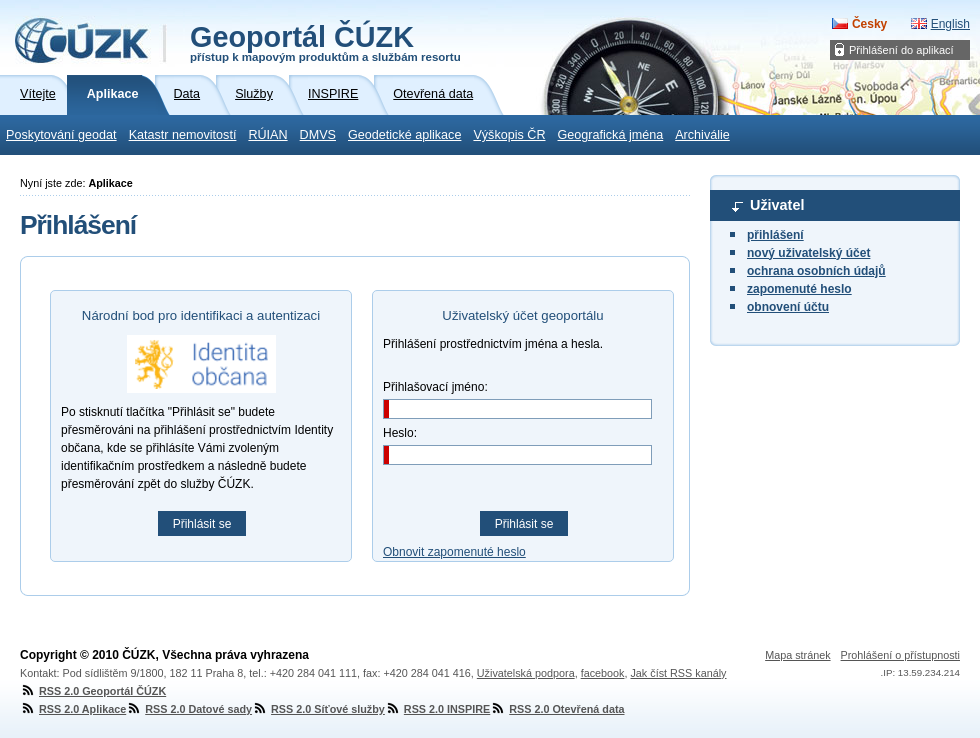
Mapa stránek (797, 655)
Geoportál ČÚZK (325, 42)
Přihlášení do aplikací (901, 50)
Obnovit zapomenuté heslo (454, 552)
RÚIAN (267, 135)
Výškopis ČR (509, 135)
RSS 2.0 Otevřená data (557, 709)
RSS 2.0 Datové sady (189, 709)
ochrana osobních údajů (816, 271)
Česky (869, 24)
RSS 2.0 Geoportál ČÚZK (93, 691)
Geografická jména (611, 135)
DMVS (318, 135)
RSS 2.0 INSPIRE (437, 709)
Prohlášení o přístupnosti (900, 655)
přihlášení (775, 235)
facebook (603, 673)
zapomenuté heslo (799, 289)
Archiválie (702, 135)
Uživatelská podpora (526, 673)
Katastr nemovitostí (183, 135)
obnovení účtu (788, 307)
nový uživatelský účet (808, 253)
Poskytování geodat (61, 135)
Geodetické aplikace (404, 135)
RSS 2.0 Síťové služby (318, 709)
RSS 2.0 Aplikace (73, 709)
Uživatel (777, 205)
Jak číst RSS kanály (678, 673)
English (950, 24)
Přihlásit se (202, 524)
